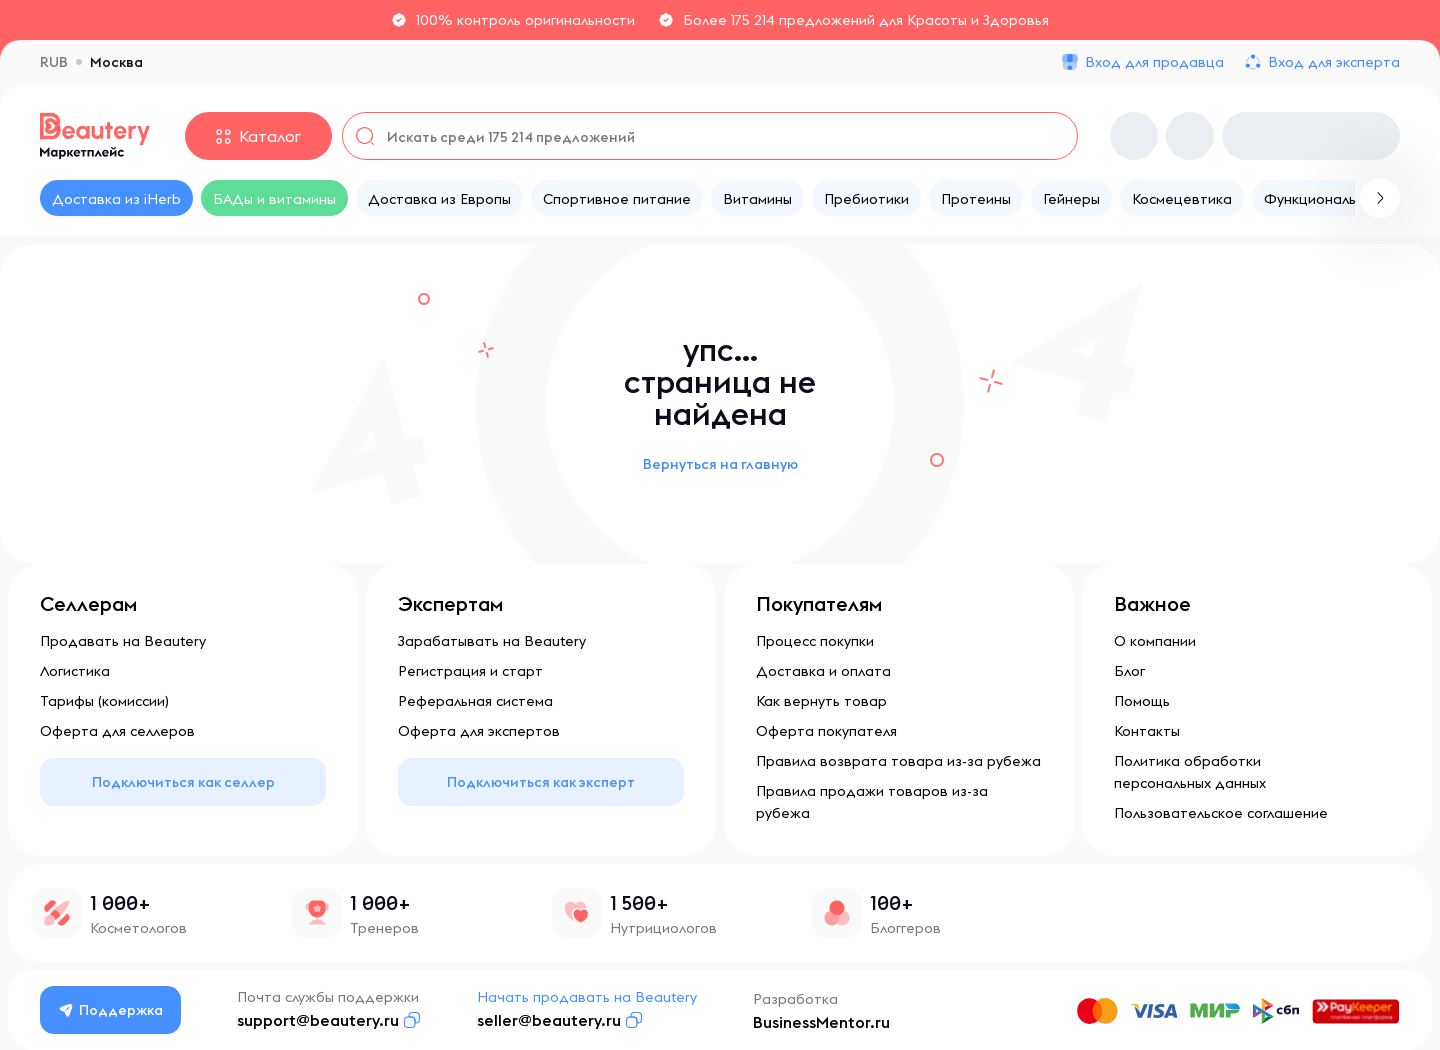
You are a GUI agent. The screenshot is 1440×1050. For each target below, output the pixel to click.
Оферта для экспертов (479, 731)
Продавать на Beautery (123, 641)
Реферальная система (475, 701)
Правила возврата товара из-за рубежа (898, 761)
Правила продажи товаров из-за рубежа (872, 802)
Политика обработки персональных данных (1190, 772)
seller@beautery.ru (549, 1020)
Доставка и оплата (823, 671)
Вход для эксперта (1334, 62)
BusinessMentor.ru (821, 1022)
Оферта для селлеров (117, 731)
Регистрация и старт (470, 671)
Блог (1129, 671)
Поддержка (111, 1010)
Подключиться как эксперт (541, 782)
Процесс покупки (815, 641)
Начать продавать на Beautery (587, 997)
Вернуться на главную (720, 464)
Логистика (75, 671)
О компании (1155, 641)
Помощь (1142, 701)
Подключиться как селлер (183, 782)
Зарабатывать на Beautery (492, 641)
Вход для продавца (1154, 62)
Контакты (1147, 731)
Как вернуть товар (821, 701)
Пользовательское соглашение (1221, 813)
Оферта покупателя (826, 731)
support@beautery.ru (318, 1020)
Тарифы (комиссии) (104, 701)
